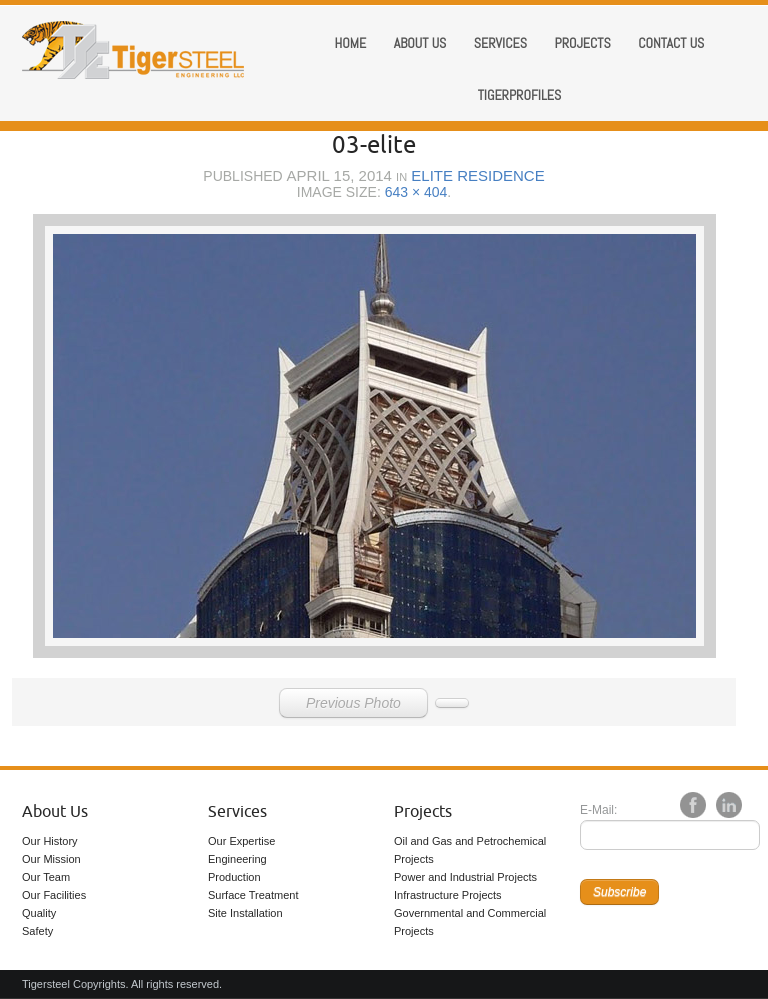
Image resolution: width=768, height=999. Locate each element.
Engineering (237, 859)
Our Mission (51, 859)
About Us (55, 812)
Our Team (46, 877)
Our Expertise (241, 841)
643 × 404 (416, 192)
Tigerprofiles (520, 95)
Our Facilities (54, 895)
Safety (37, 931)
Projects (582, 43)
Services (500, 43)
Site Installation (245, 913)
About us (420, 43)
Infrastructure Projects (448, 895)
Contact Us (671, 43)
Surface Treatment (253, 895)
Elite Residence (477, 175)
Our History (50, 841)
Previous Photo (353, 703)
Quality (39, 913)
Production (234, 877)
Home (351, 43)
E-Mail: (598, 810)
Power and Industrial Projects (465, 877)
